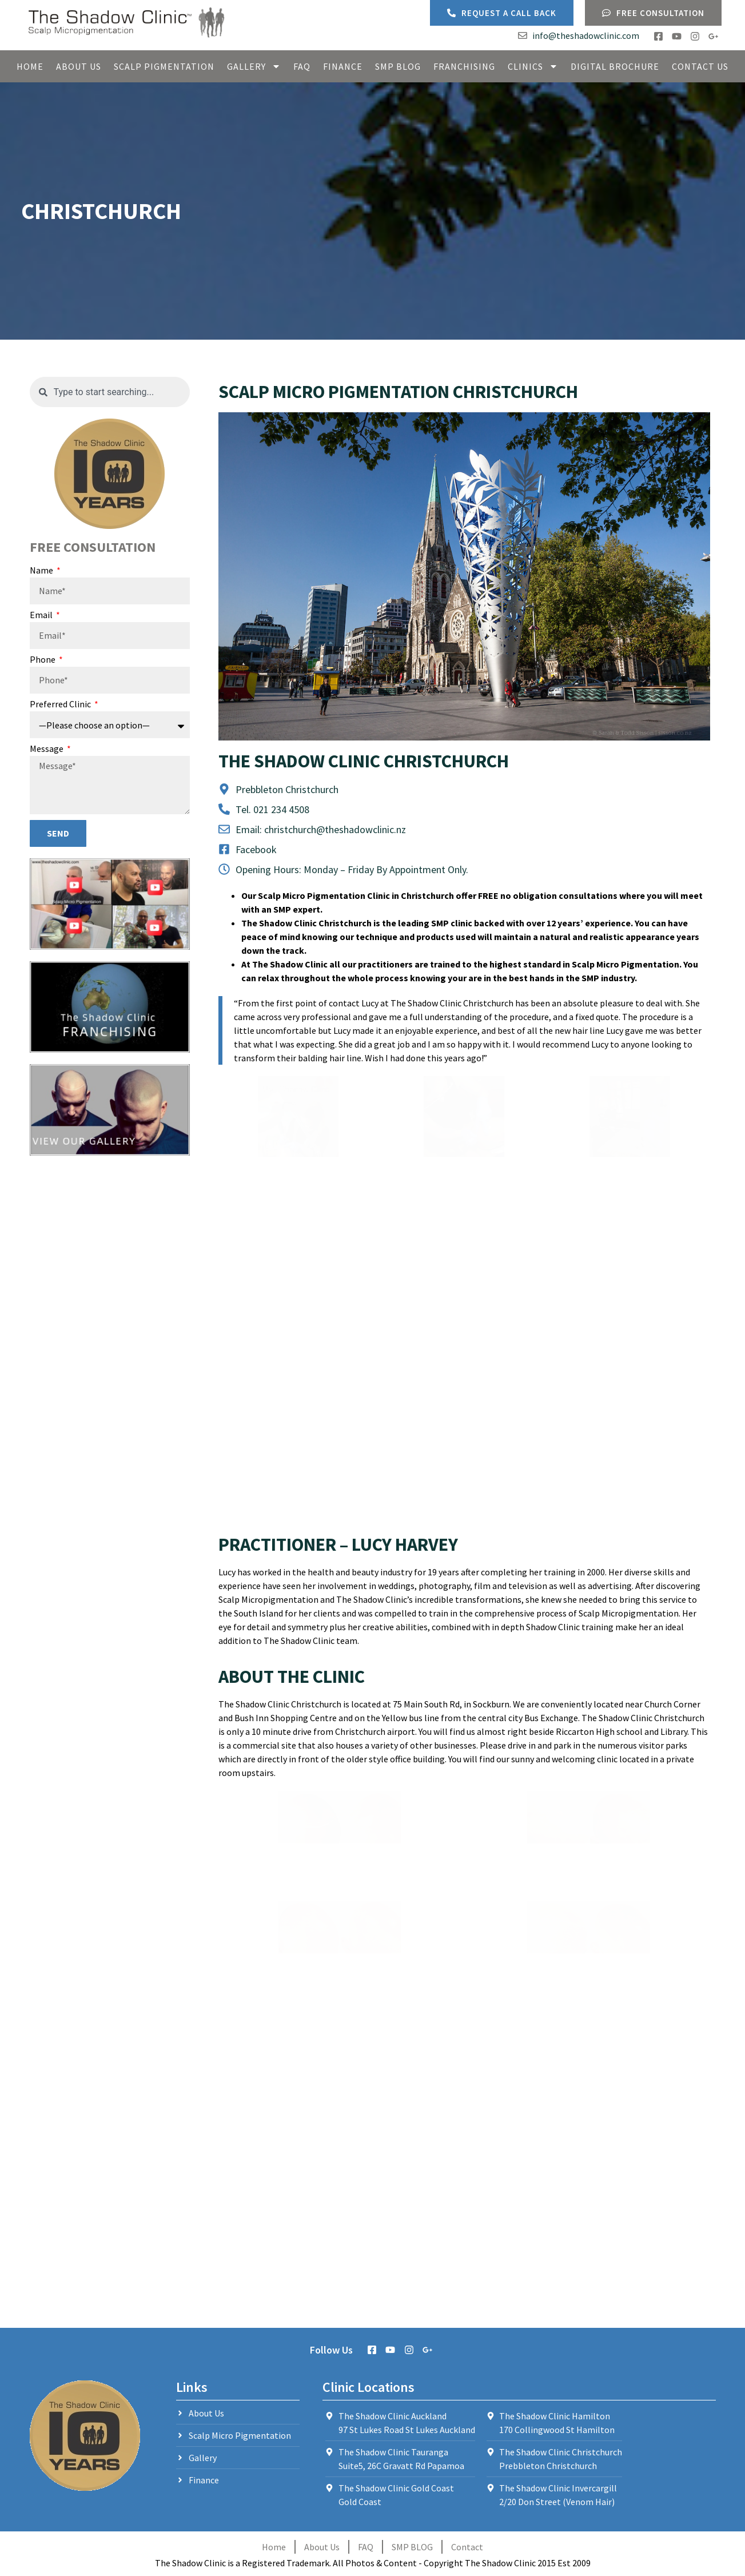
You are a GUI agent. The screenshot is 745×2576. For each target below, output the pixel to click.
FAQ (301, 66)
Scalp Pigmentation (164, 66)
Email (42, 615)
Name (42, 571)
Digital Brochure (615, 66)
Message (47, 749)
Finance (342, 66)
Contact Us (700, 66)
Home (30, 66)
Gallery (254, 66)
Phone (43, 660)
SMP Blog (398, 66)
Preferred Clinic (61, 704)
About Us (78, 66)
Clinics (533, 66)
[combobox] (110, 392)
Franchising (464, 66)
